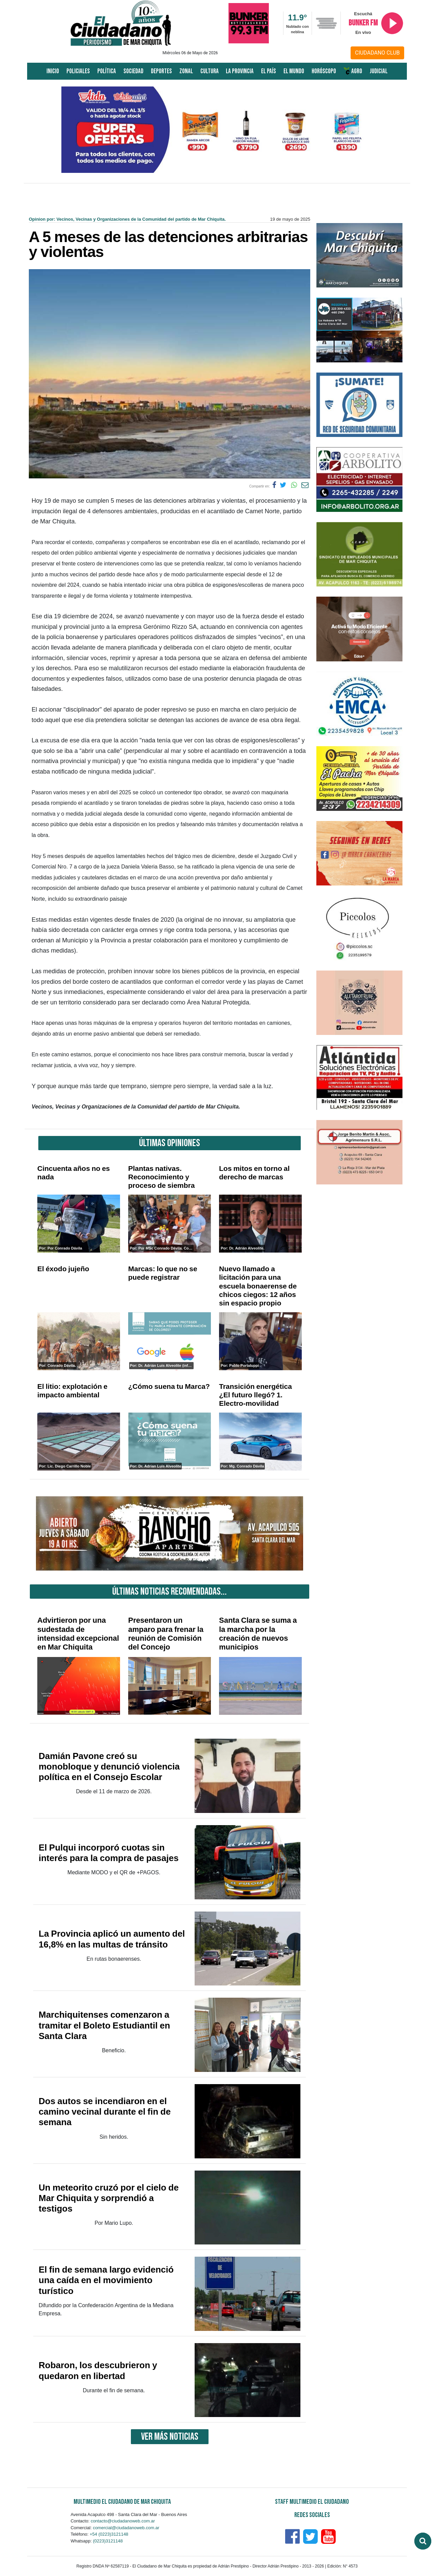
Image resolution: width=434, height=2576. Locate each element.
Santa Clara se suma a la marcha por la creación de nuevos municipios (258, 1633)
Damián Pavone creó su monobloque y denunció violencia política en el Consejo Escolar (109, 1766)
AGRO (352, 71)
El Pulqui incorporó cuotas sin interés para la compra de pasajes (109, 1852)
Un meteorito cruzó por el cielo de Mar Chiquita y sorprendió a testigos (109, 2198)
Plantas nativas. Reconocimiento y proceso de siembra (161, 1176)
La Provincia (240, 71)
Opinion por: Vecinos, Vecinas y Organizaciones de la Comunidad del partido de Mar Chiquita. (127, 219)
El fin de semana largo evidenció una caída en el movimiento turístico (106, 2280)
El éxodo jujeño (63, 1269)
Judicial (379, 71)
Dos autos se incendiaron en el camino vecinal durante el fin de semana (105, 2111)
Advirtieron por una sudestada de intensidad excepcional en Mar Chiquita (78, 1633)
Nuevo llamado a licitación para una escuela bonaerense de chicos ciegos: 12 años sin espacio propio (258, 1286)
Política (106, 71)
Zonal (186, 71)
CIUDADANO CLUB (377, 52)
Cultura (209, 71)
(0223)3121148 (108, 2540)
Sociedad (133, 71)
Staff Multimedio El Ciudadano (312, 2502)
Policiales (78, 71)
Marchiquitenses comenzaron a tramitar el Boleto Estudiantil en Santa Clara (104, 2025)
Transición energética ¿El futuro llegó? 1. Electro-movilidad (255, 1394)
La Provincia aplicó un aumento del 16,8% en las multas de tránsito (112, 1939)
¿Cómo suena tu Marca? (169, 1386)
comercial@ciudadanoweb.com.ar (126, 2527)
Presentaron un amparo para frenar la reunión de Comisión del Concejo (165, 1633)
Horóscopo (324, 71)
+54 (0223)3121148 (109, 2534)
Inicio (52, 71)
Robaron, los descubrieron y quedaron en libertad (98, 2370)
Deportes (161, 71)
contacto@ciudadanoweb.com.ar (123, 2520)
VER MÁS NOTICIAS (169, 2437)
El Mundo (293, 71)
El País (268, 71)
